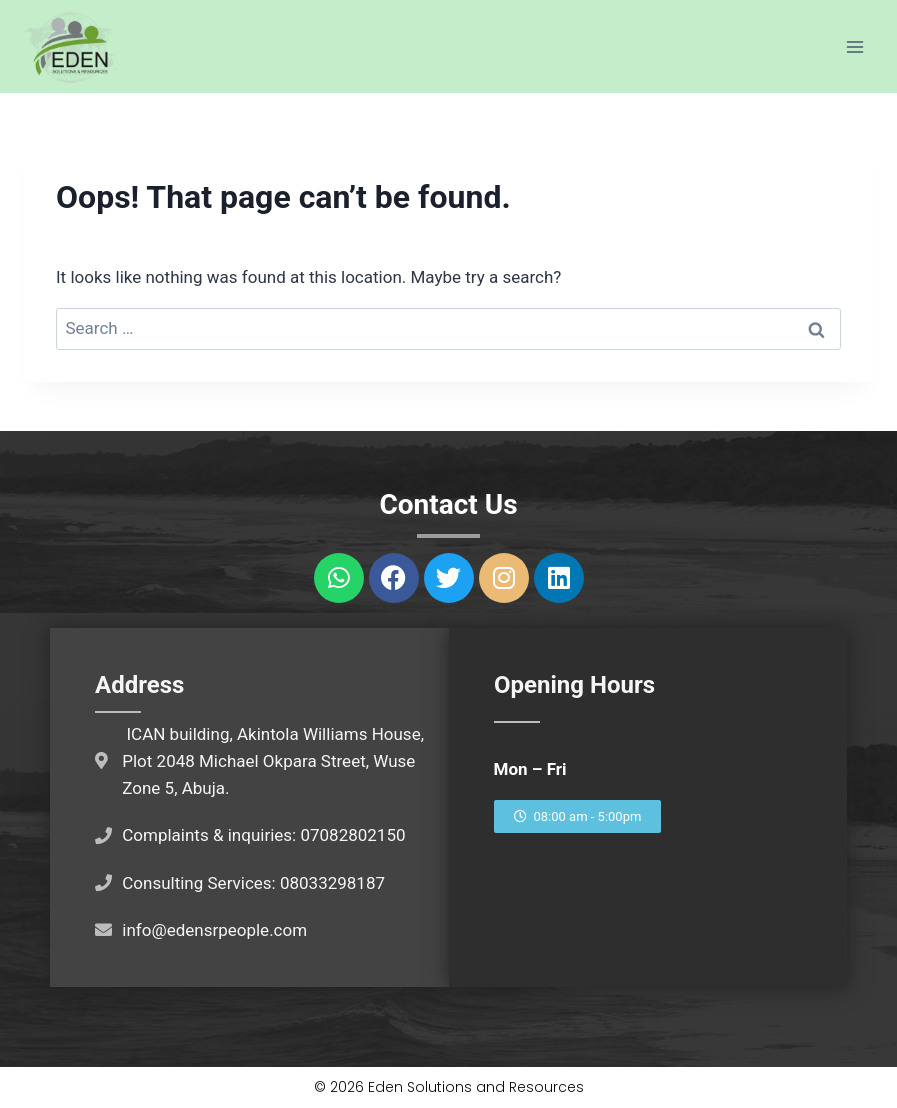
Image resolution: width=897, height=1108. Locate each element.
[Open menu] (854, 46)
